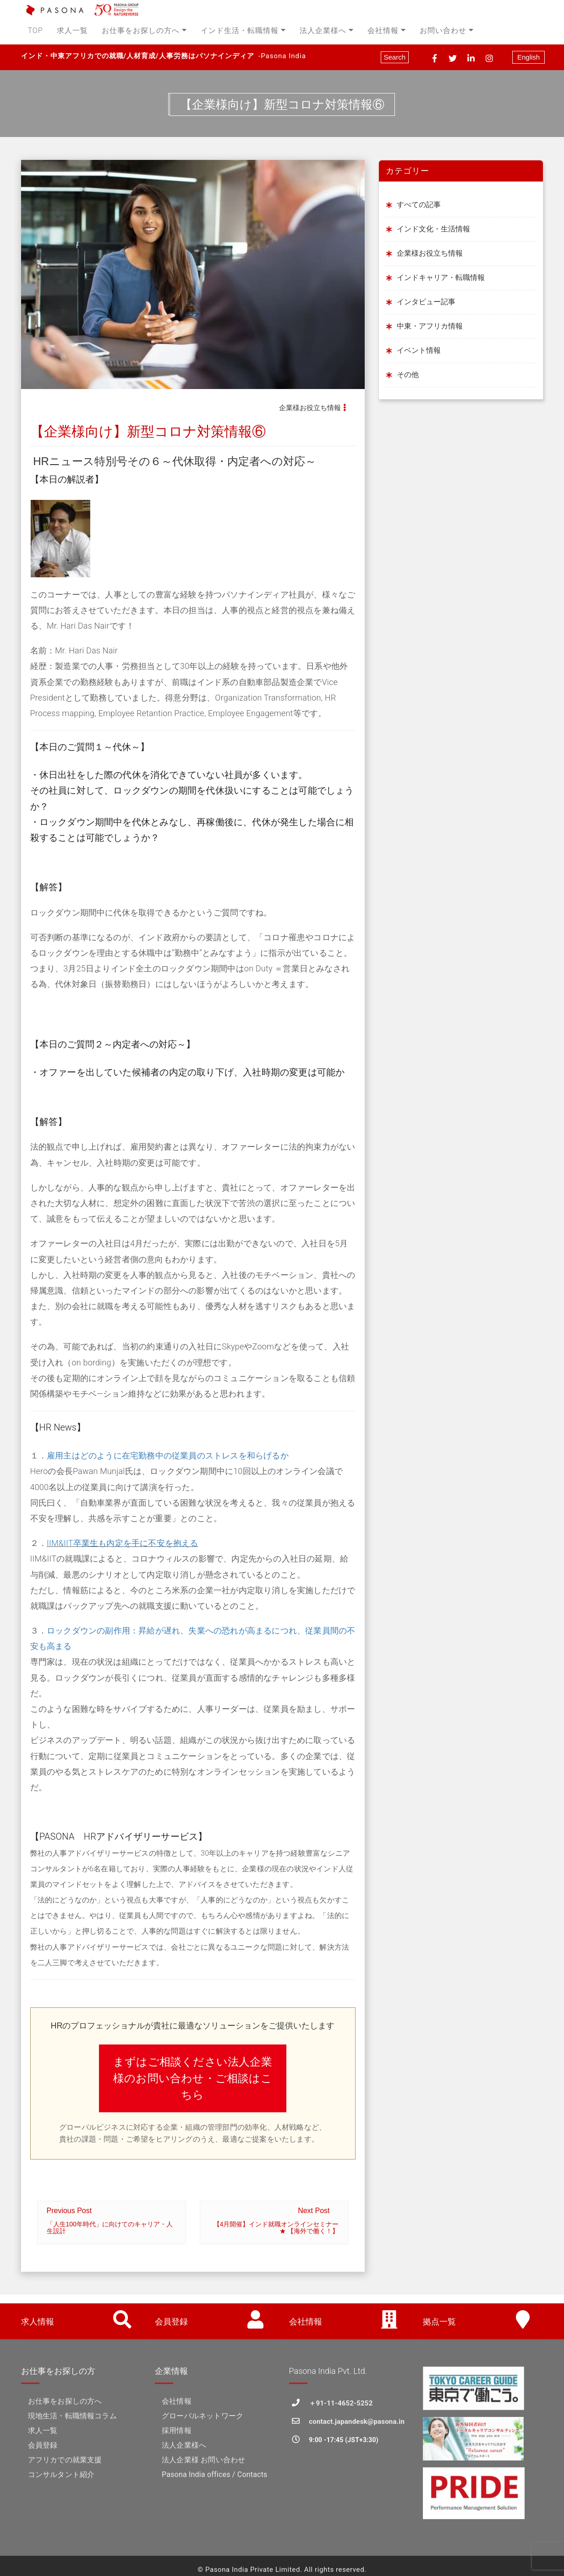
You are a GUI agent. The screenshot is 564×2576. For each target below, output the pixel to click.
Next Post (274, 2221)
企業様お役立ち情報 (310, 408)
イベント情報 (419, 350)
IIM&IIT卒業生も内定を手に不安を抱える (122, 1543)
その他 (408, 374)
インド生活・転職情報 (243, 30)
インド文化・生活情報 (433, 229)
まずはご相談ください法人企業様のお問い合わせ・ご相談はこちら (192, 2078)
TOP (35, 30)
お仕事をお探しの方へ (144, 30)
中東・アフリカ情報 (430, 326)
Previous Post (111, 2221)
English (528, 57)
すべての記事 (419, 204)
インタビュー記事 (426, 301)
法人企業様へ (327, 30)
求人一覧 (72, 30)
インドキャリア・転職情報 (441, 277)
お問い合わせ (447, 30)
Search (395, 57)
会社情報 (386, 30)
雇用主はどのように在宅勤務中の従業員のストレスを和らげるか (168, 1455)
